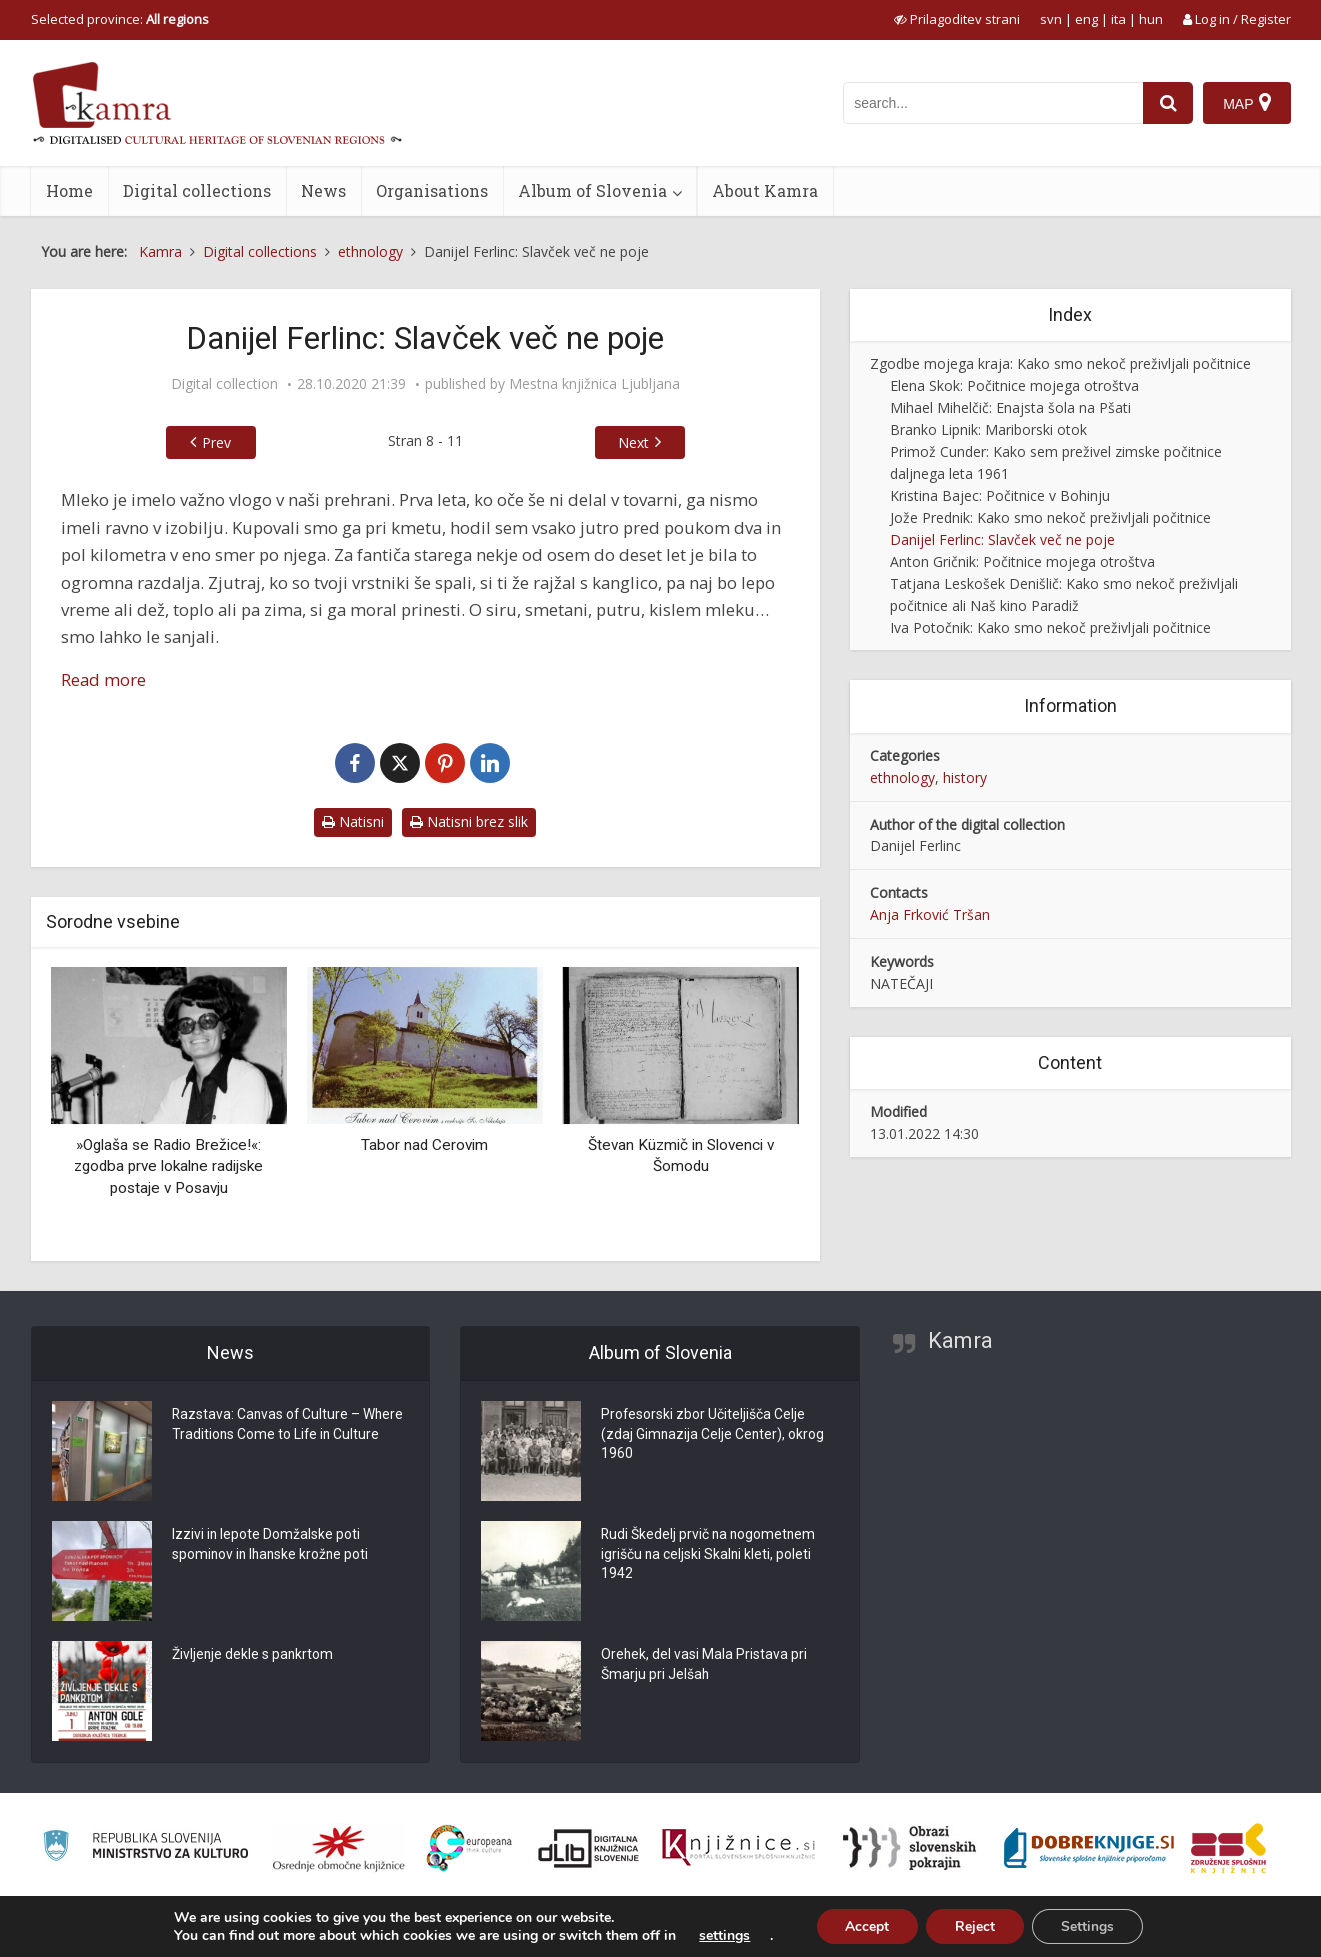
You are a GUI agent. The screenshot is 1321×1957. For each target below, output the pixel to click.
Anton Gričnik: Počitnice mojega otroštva (1022, 561)
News (323, 190)
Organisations (432, 190)
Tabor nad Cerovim (424, 1145)
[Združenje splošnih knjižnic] (1228, 1848)
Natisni (353, 821)
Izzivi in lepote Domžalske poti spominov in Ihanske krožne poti (272, 1546)
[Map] (1246, 103)
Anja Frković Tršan (930, 914)
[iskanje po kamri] (993, 103)
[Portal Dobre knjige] (1089, 1848)
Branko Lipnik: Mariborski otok (988, 429)
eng (1086, 19)
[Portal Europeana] (469, 1848)
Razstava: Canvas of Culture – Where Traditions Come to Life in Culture (289, 1426)
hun (1151, 19)
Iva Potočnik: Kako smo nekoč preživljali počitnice (1050, 627)
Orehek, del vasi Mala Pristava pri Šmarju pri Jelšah (704, 1666)
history (965, 777)
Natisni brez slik (469, 821)
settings (721, 1935)
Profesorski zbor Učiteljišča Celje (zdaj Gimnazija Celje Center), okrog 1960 (713, 1436)
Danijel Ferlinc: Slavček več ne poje (1002, 539)
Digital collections (197, 190)
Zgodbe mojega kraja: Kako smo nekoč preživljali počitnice (1060, 363)
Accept (865, 1925)
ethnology (902, 777)
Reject (975, 1925)
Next (633, 442)
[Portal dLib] (589, 1848)
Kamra (960, 1340)
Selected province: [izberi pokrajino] (120, 19)
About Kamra (765, 190)
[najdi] (1168, 103)
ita (1118, 19)
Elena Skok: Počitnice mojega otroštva (1014, 385)
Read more (103, 679)
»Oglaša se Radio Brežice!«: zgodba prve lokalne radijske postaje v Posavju (168, 1166)
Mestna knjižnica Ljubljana (594, 384)
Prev (216, 442)
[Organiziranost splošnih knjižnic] (339, 1848)
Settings (1089, 1925)
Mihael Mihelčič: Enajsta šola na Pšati (1010, 407)
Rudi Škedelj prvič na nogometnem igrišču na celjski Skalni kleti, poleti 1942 (710, 1556)
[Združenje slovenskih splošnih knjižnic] (738, 1848)
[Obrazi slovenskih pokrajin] (909, 1848)
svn (1051, 19)
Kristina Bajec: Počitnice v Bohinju (1000, 495)
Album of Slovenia (592, 190)
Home (69, 190)
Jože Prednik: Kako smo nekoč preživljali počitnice (1050, 517)
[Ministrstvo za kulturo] (145, 1848)
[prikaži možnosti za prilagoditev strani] (957, 19)
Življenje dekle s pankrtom (253, 1656)
